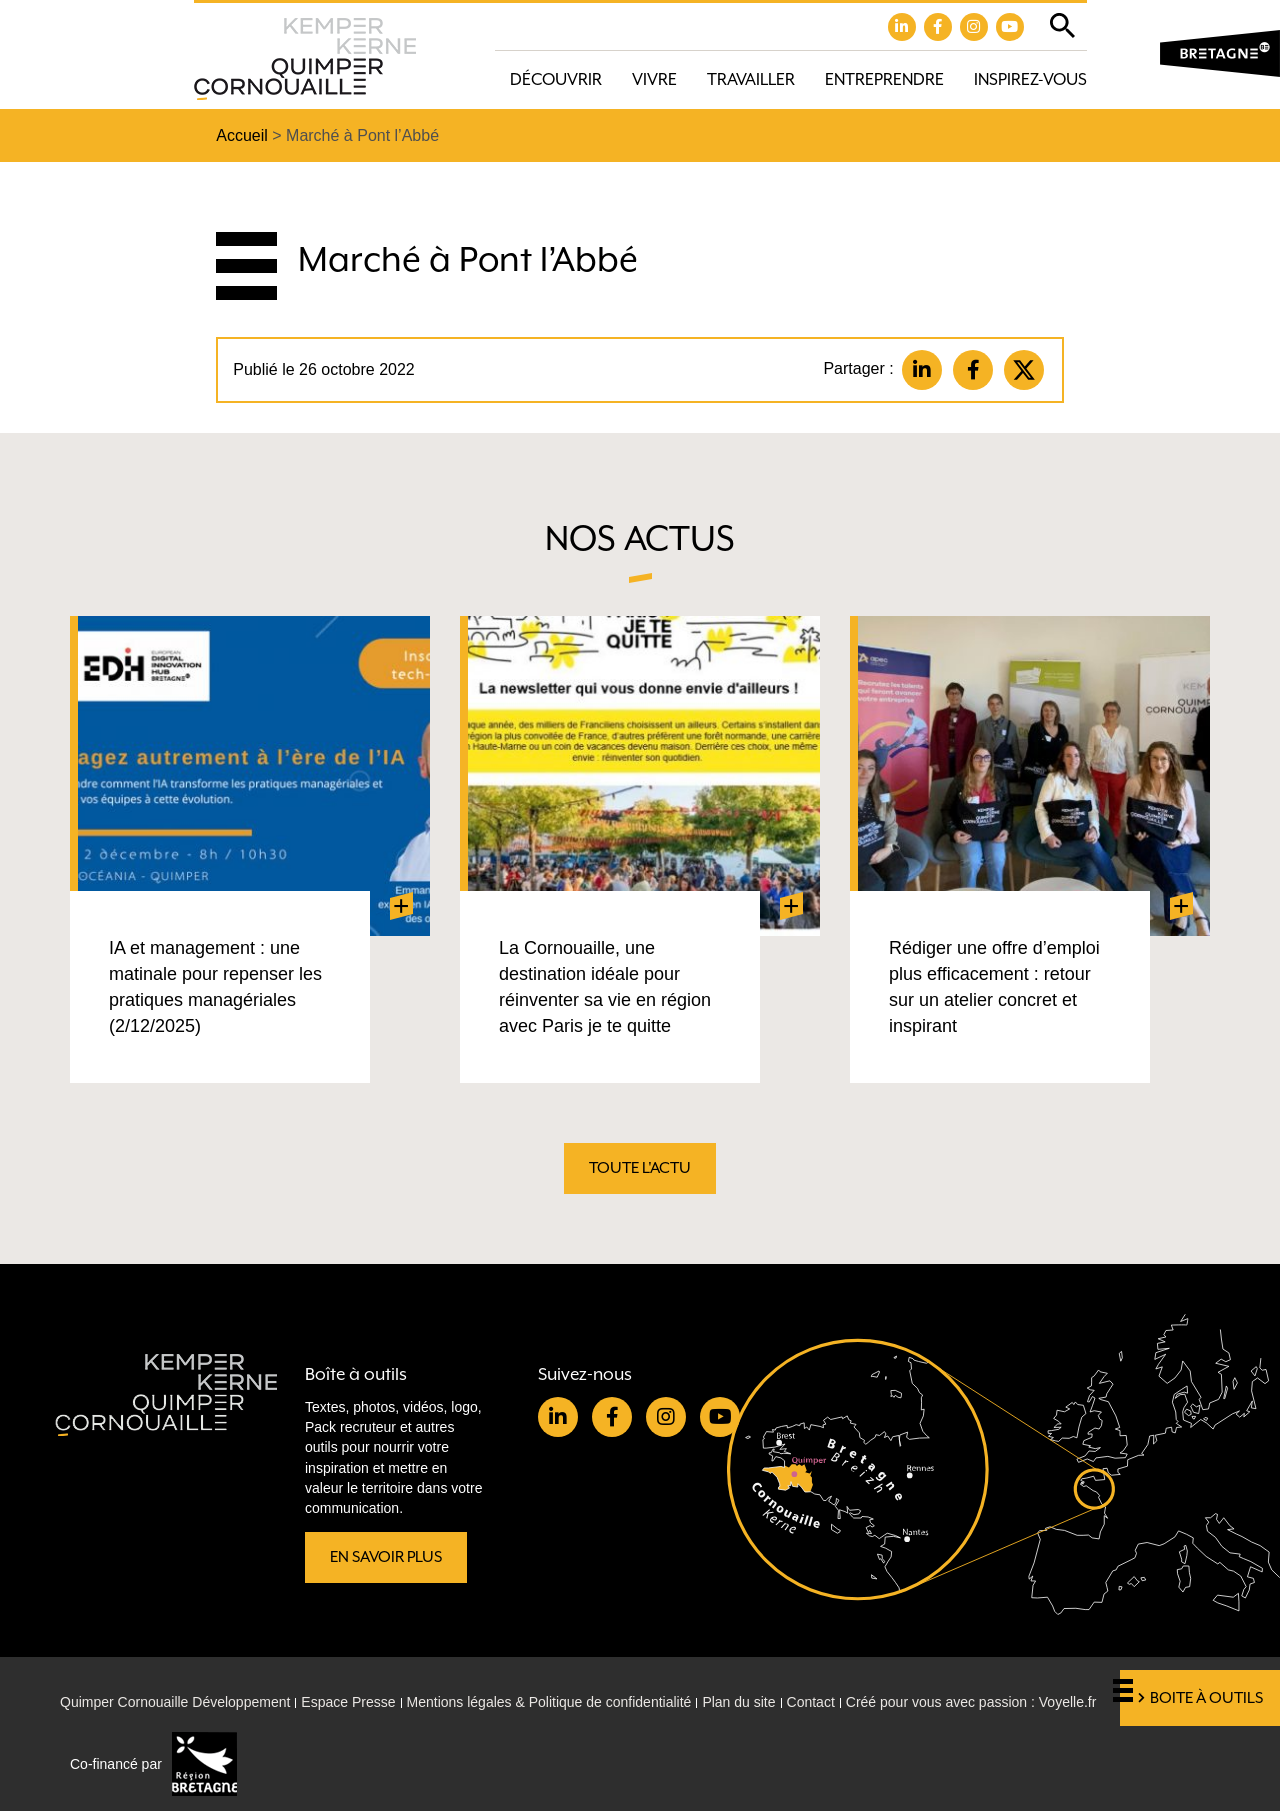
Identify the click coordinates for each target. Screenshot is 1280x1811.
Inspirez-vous (1030, 79)
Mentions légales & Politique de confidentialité (549, 1702)
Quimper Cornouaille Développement (175, 1702)
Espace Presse (348, 1702)
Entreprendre (884, 79)
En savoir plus (386, 1557)
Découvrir (556, 79)
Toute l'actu (640, 1168)
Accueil (242, 135)
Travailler (751, 79)
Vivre (654, 79)
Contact (811, 1702)
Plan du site (738, 1702)
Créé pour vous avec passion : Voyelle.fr (971, 1702)
